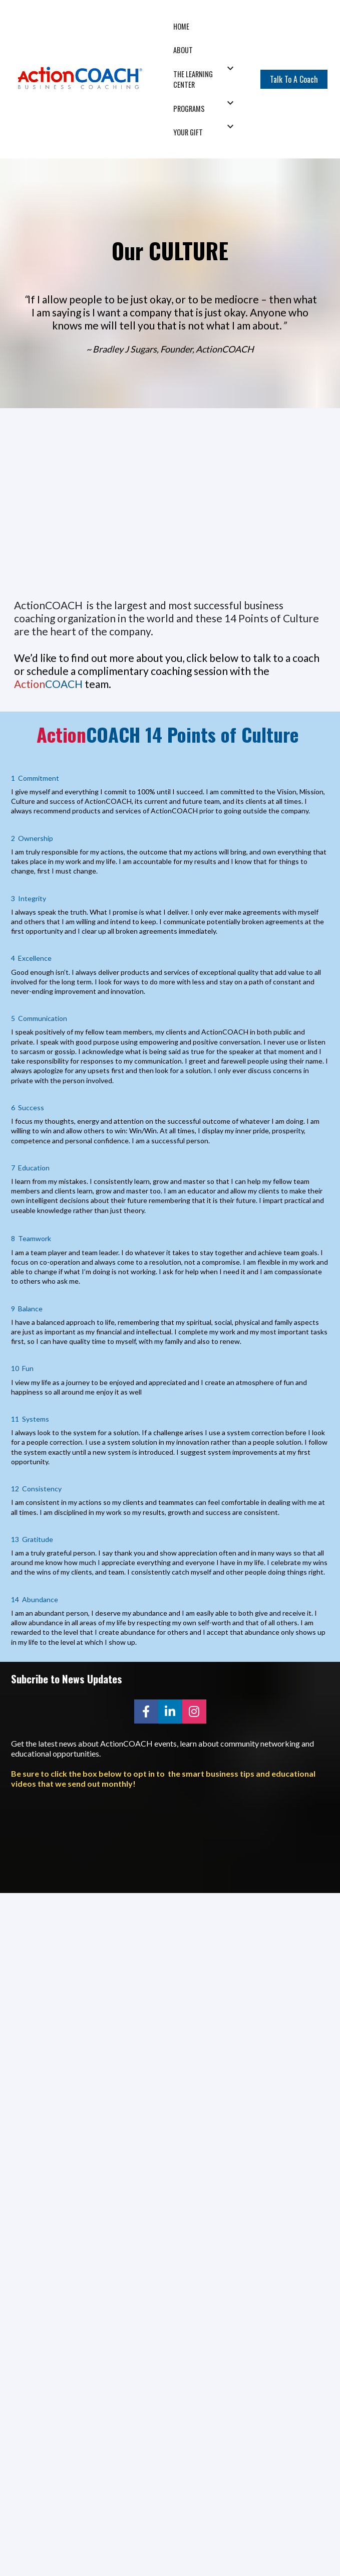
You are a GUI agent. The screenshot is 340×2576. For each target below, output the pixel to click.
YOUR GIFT (188, 132)
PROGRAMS (189, 108)
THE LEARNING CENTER (193, 79)
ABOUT (183, 50)
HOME (181, 26)
